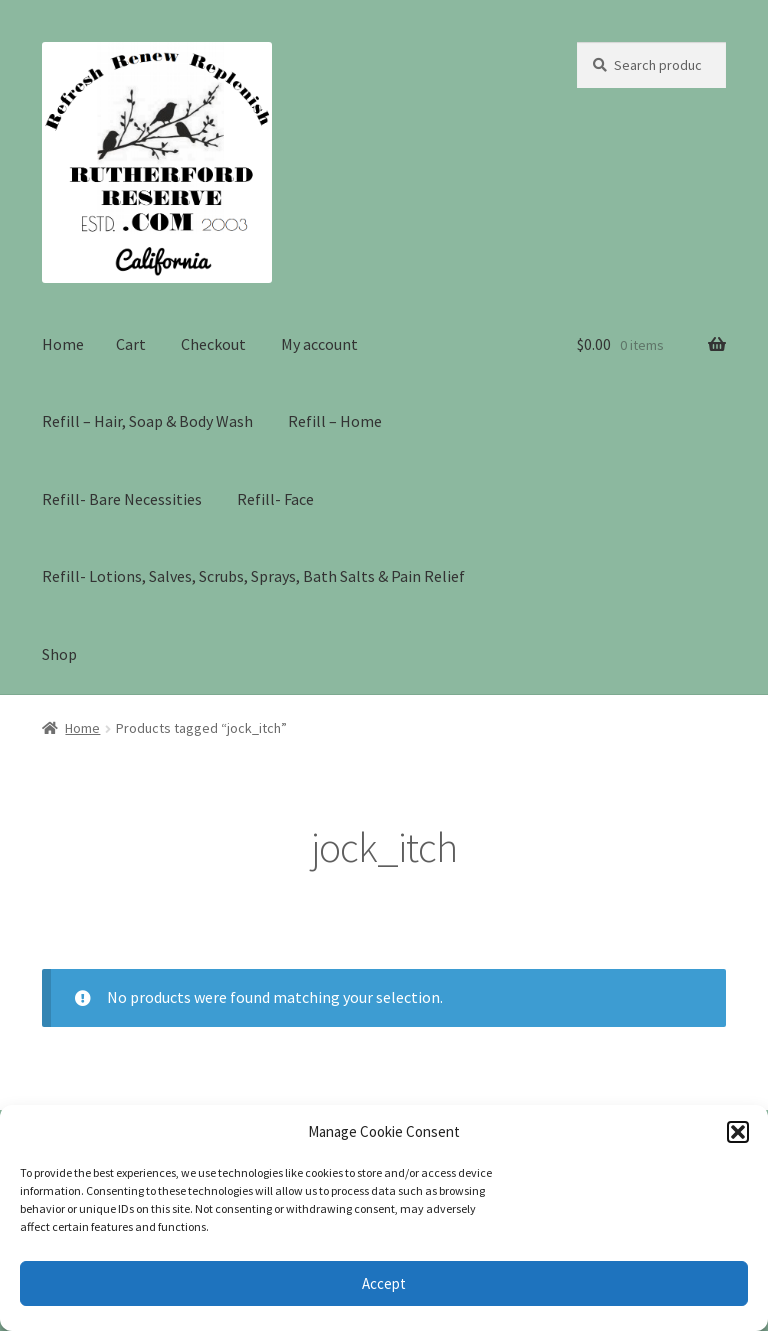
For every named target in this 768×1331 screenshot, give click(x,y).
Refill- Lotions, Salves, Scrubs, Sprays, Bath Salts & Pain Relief (253, 576)
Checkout (213, 344)
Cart (131, 344)
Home (63, 344)
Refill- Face (275, 499)
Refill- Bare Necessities (122, 499)
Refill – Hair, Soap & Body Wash (147, 421)
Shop (59, 654)
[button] (738, 1132)
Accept (384, 1283)
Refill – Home (335, 421)
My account (319, 344)
